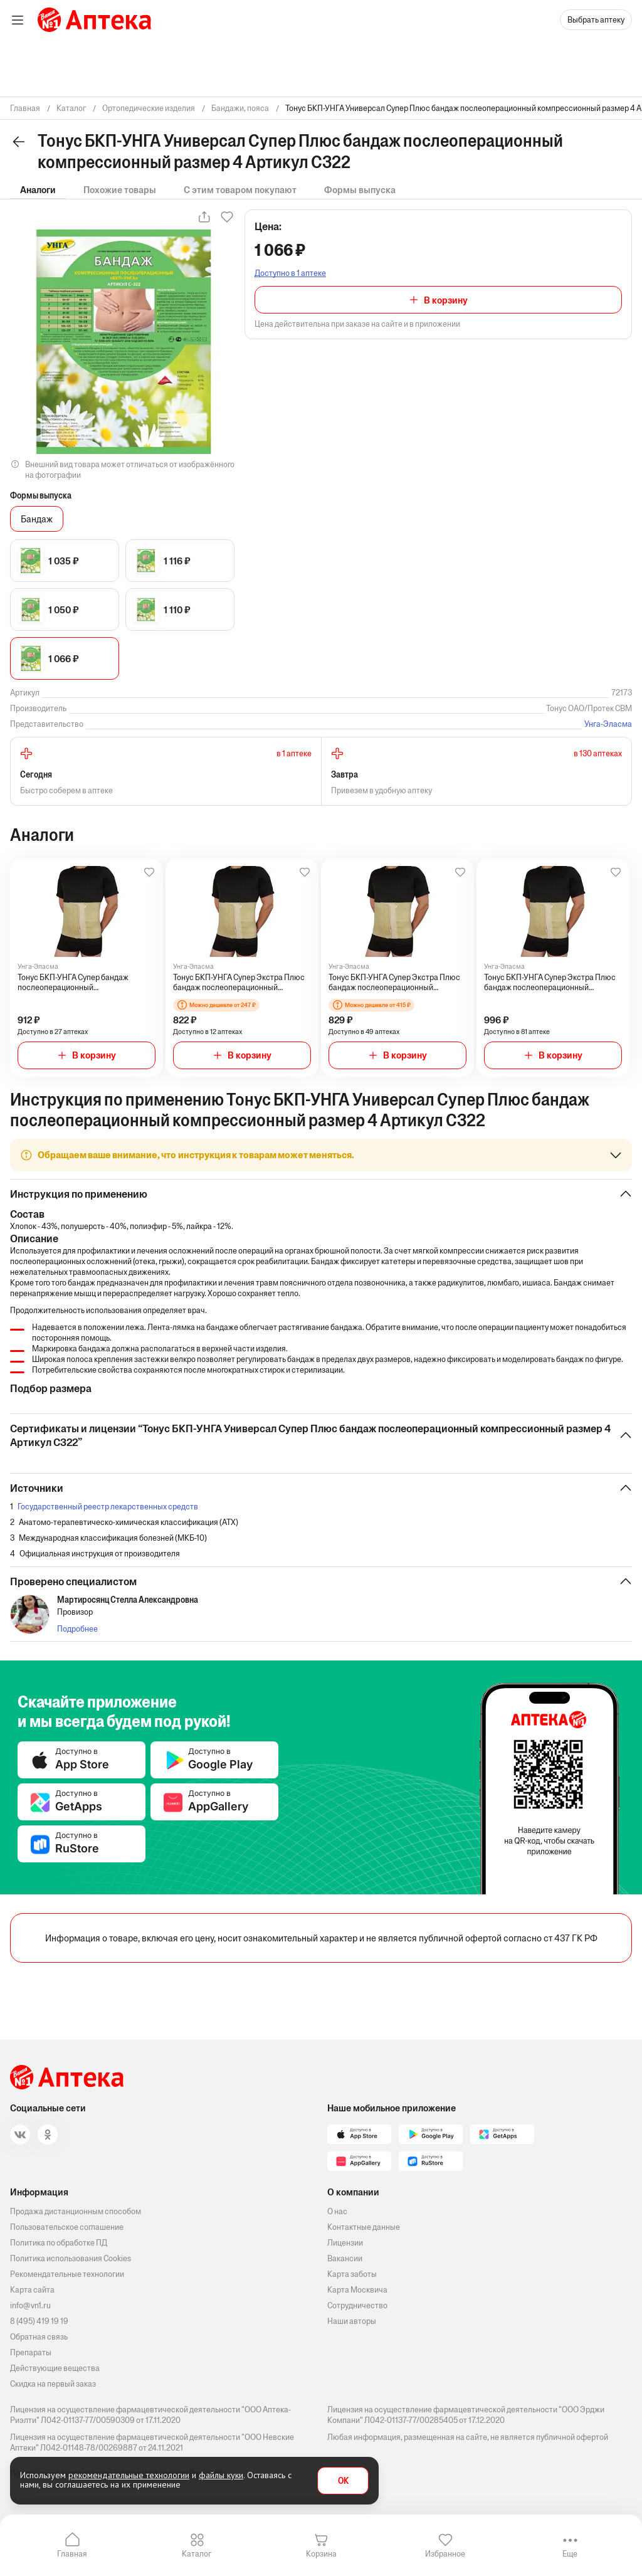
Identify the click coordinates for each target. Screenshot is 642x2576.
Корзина (321, 2553)
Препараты (30, 2352)
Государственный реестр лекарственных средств (108, 1507)
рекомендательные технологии (128, 2475)
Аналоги (38, 190)
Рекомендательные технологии (67, 2274)
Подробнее (77, 1629)
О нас (337, 2211)
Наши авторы (351, 2321)
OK (343, 2481)
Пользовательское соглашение (67, 2227)
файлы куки (221, 2475)
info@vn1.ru (30, 2305)
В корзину (446, 300)
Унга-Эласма (608, 724)
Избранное (445, 2553)
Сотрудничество (357, 2305)
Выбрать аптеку (595, 19)
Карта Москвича (357, 2289)
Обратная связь (39, 2336)
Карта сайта (32, 2289)
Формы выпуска (360, 190)
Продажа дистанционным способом (75, 2211)
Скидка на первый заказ (53, 2383)
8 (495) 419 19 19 (39, 2321)
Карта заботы (352, 2274)
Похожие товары (119, 190)
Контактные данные (363, 2227)
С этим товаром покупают (240, 190)
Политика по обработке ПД (58, 2242)
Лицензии (345, 2242)
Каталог (196, 2553)
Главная (72, 2553)
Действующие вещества (55, 2368)
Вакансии (344, 2258)
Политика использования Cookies (70, 2258)
